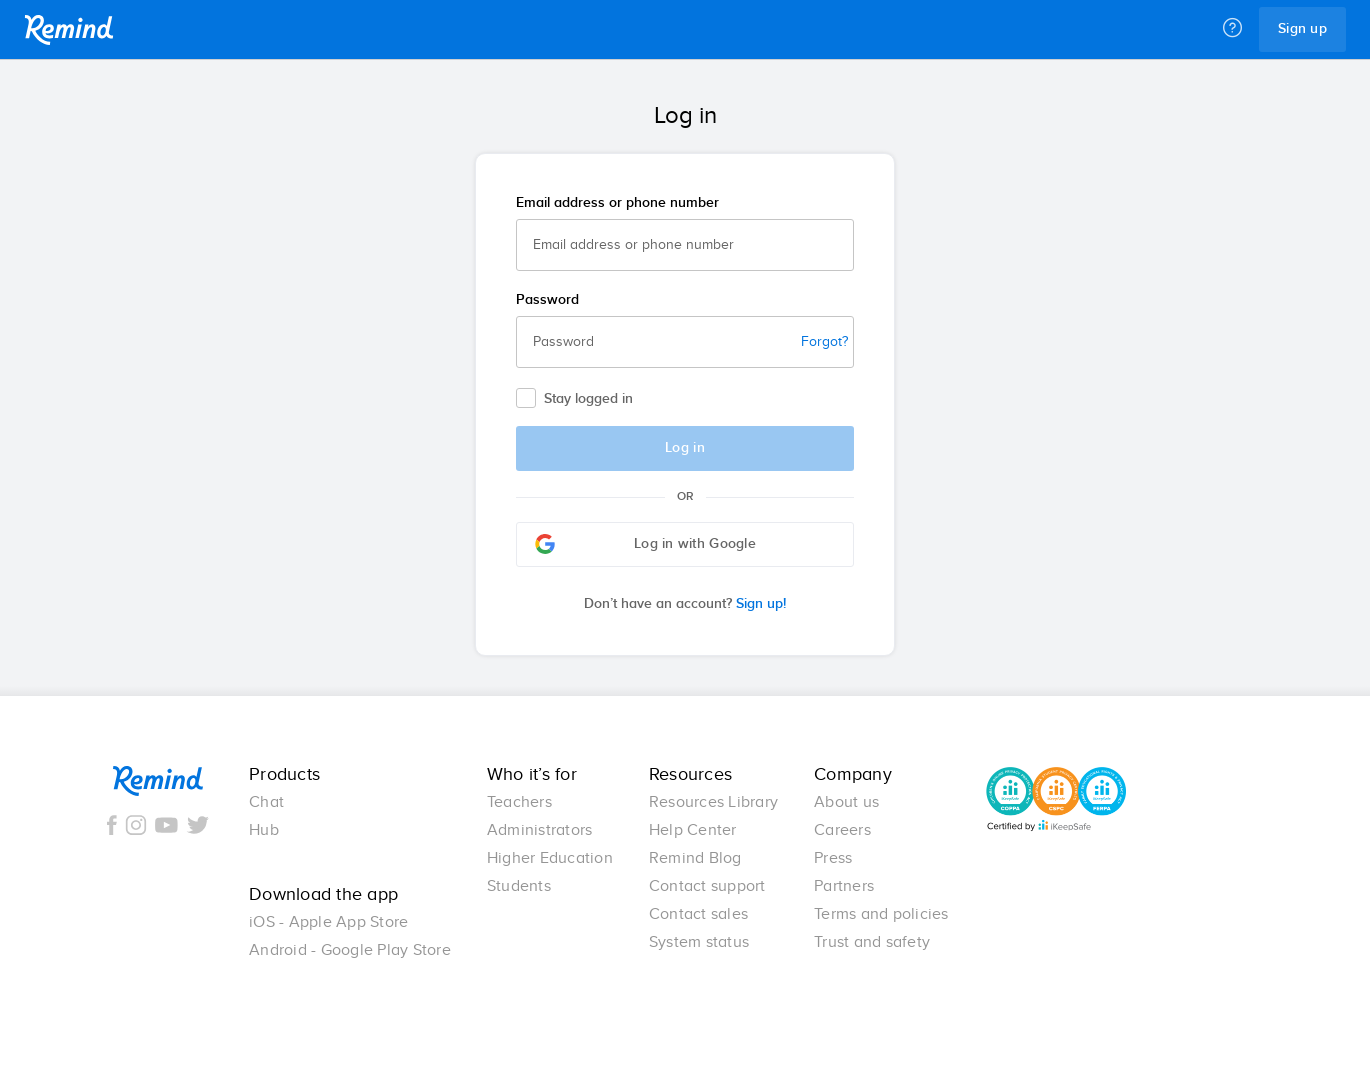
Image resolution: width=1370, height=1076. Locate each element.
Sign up (1302, 29)
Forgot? (824, 342)
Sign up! (685, 604)
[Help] (1232, 29)
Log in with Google (645, 544)
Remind (69, 30)
